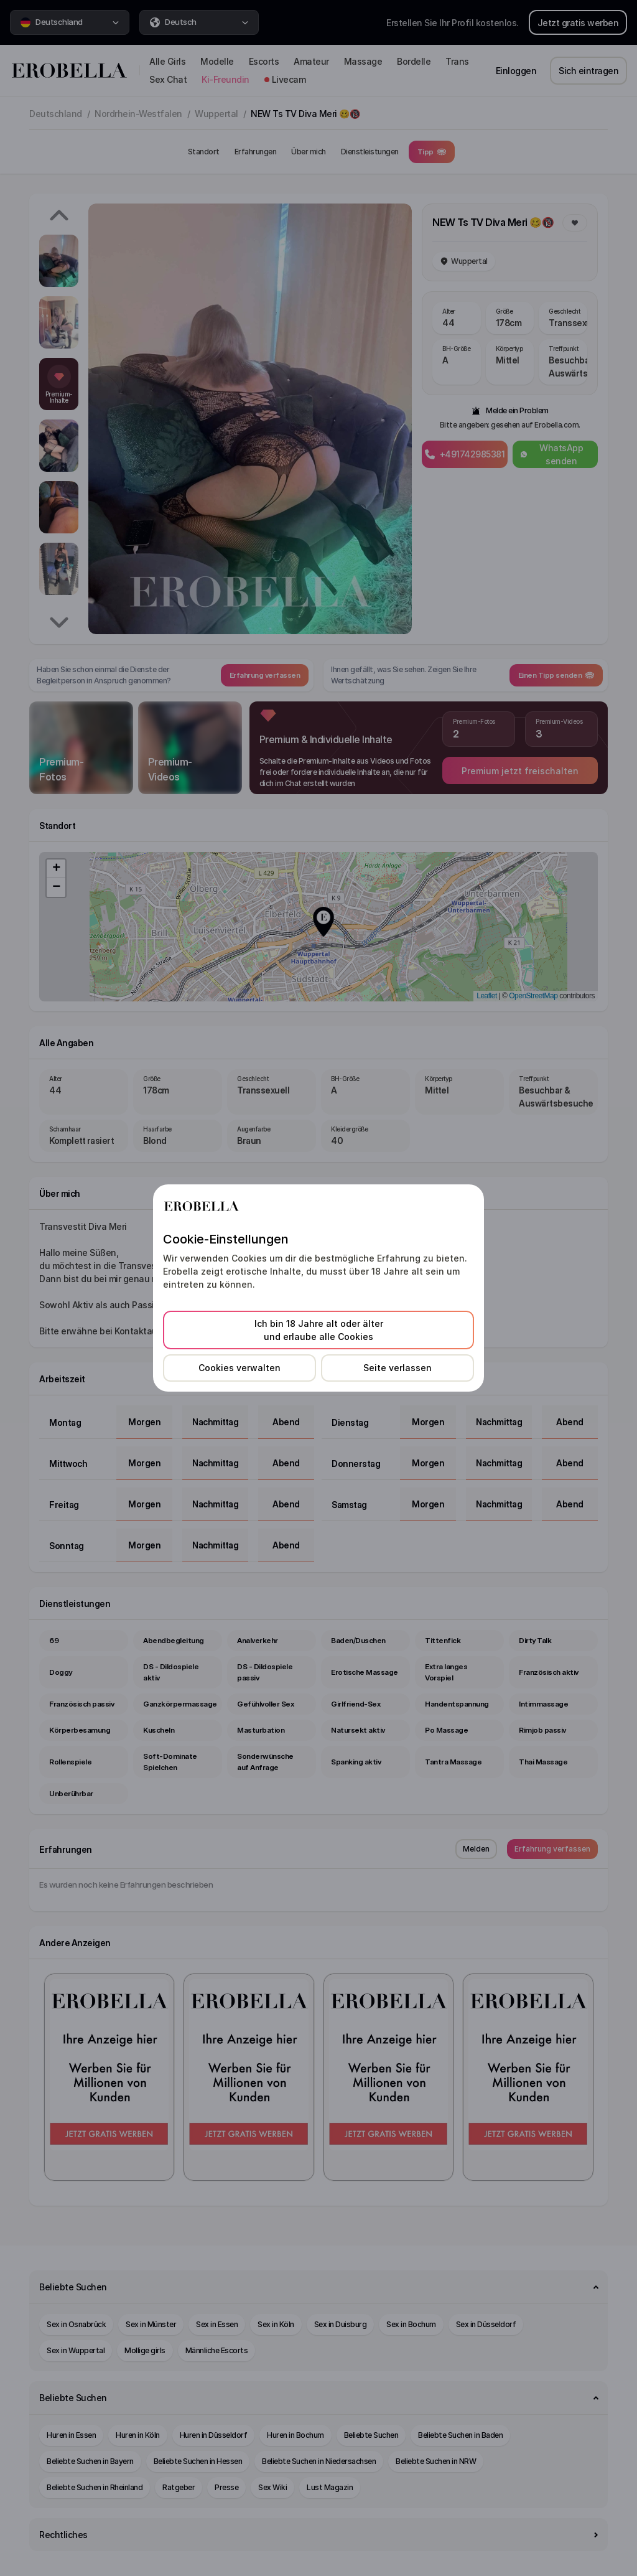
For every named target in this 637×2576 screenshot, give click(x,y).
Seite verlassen (397, 1367)
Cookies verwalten (239, 1367)
